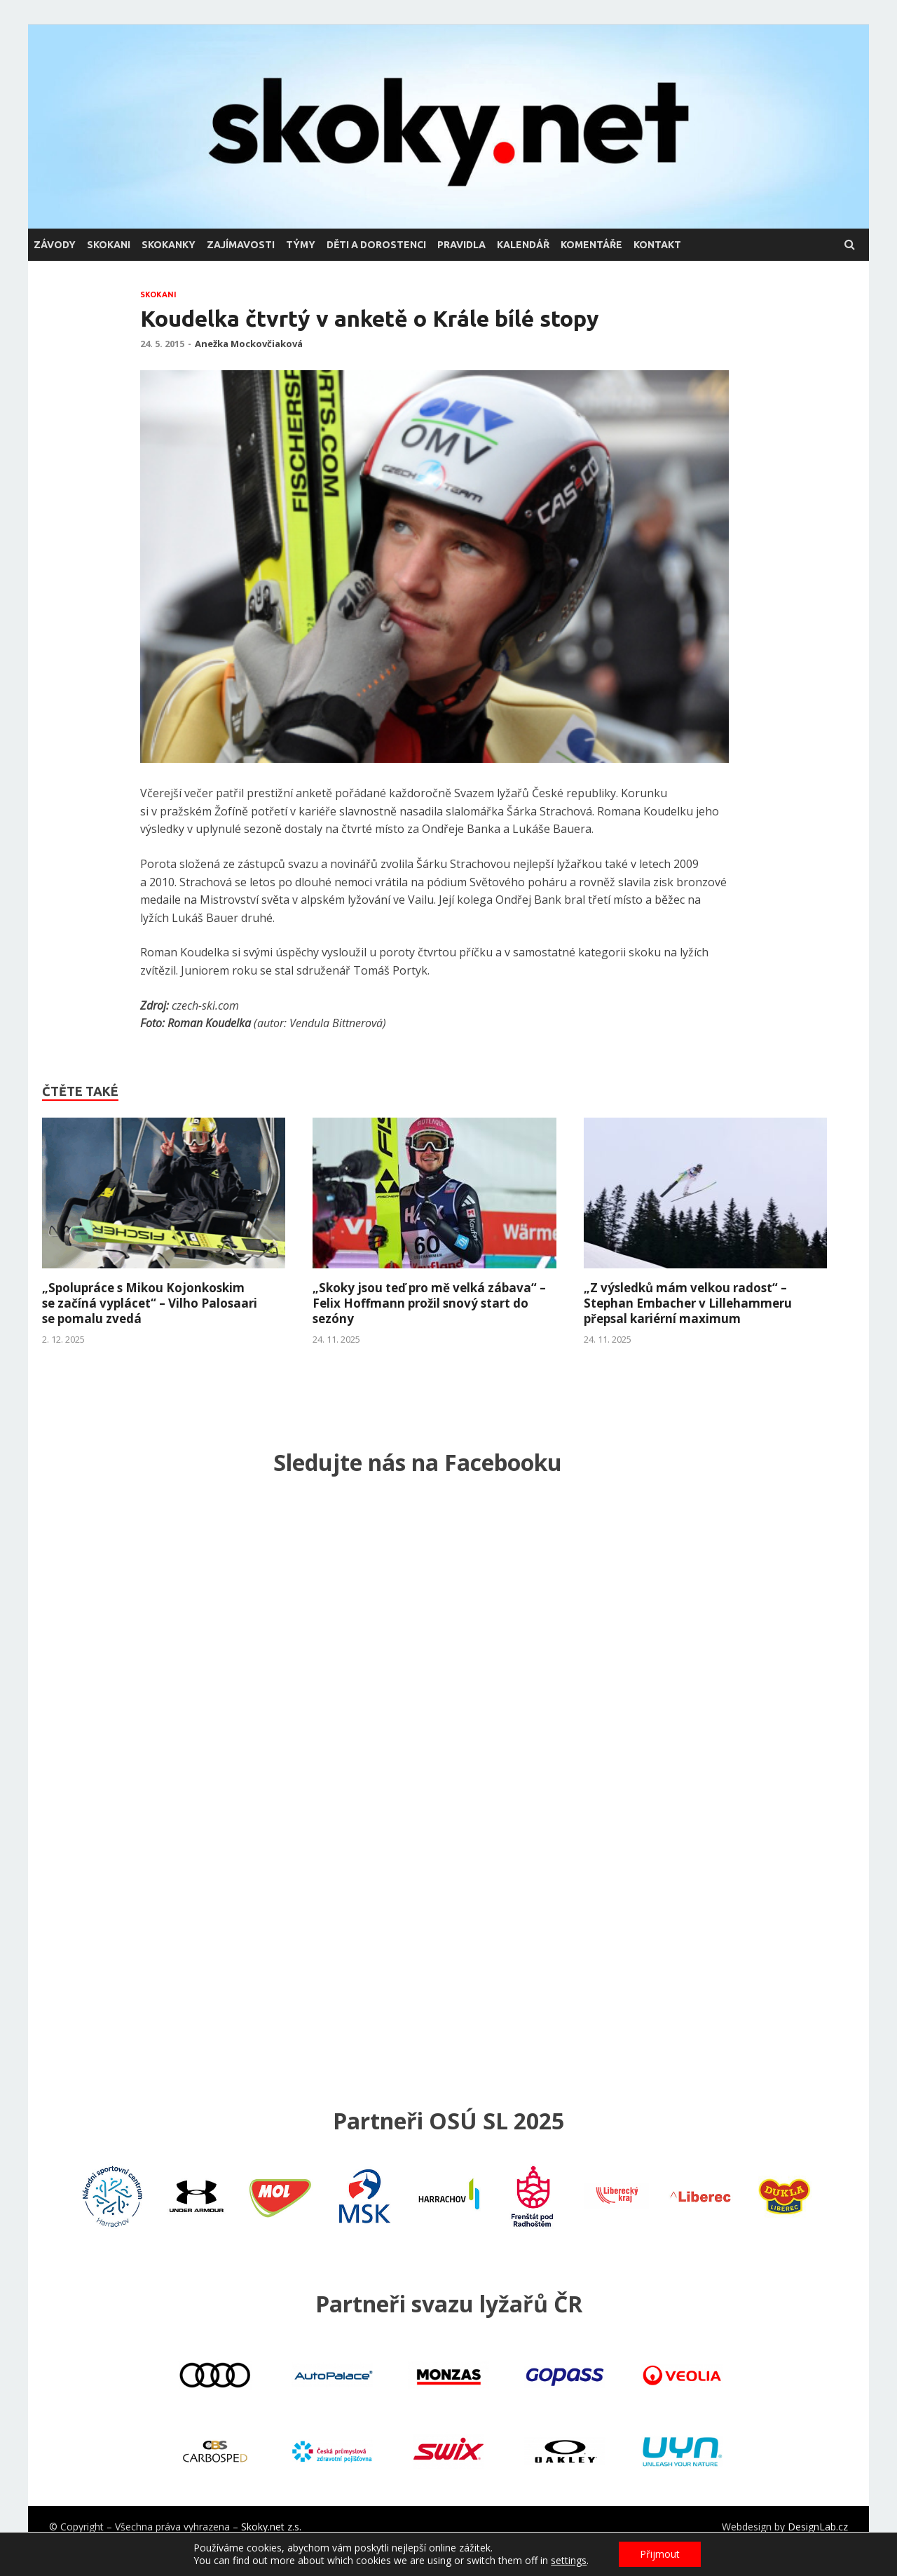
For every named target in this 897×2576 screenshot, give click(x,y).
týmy (300, 244)
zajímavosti (241, 244)
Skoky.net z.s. (271, 2526)
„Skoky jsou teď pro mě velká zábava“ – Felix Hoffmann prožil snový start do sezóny (429, 1303)
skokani (108, 244)
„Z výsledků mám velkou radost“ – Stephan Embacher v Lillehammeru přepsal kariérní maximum (688, 1303)
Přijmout (660, 2554)
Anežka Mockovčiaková (249, 343)
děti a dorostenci (376, 244)
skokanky (169, 244)
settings (569, 2560)
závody (55, 244)
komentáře (591, 244)
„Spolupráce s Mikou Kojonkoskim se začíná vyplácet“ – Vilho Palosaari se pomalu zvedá (149, 1303)
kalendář (523, 244)
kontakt (657, 244)
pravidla (461, 244)
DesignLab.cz (818, 2526)
